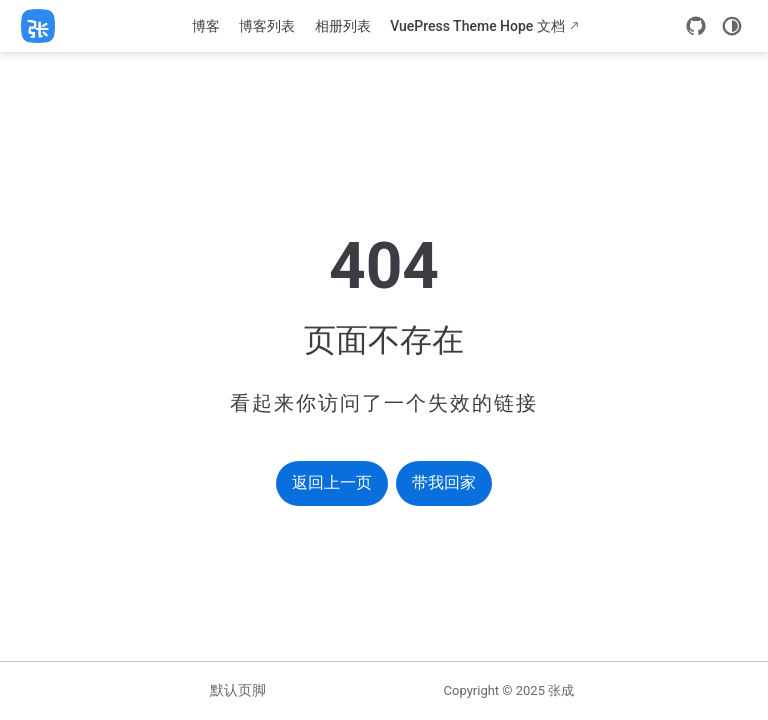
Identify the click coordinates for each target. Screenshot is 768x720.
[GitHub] (696, 26)
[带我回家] (44, 26)
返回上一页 (332, 482)
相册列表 (343, 26)
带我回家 (444, 482)
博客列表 (267, 26)
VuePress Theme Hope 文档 (477, 26)
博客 (206, 26)
